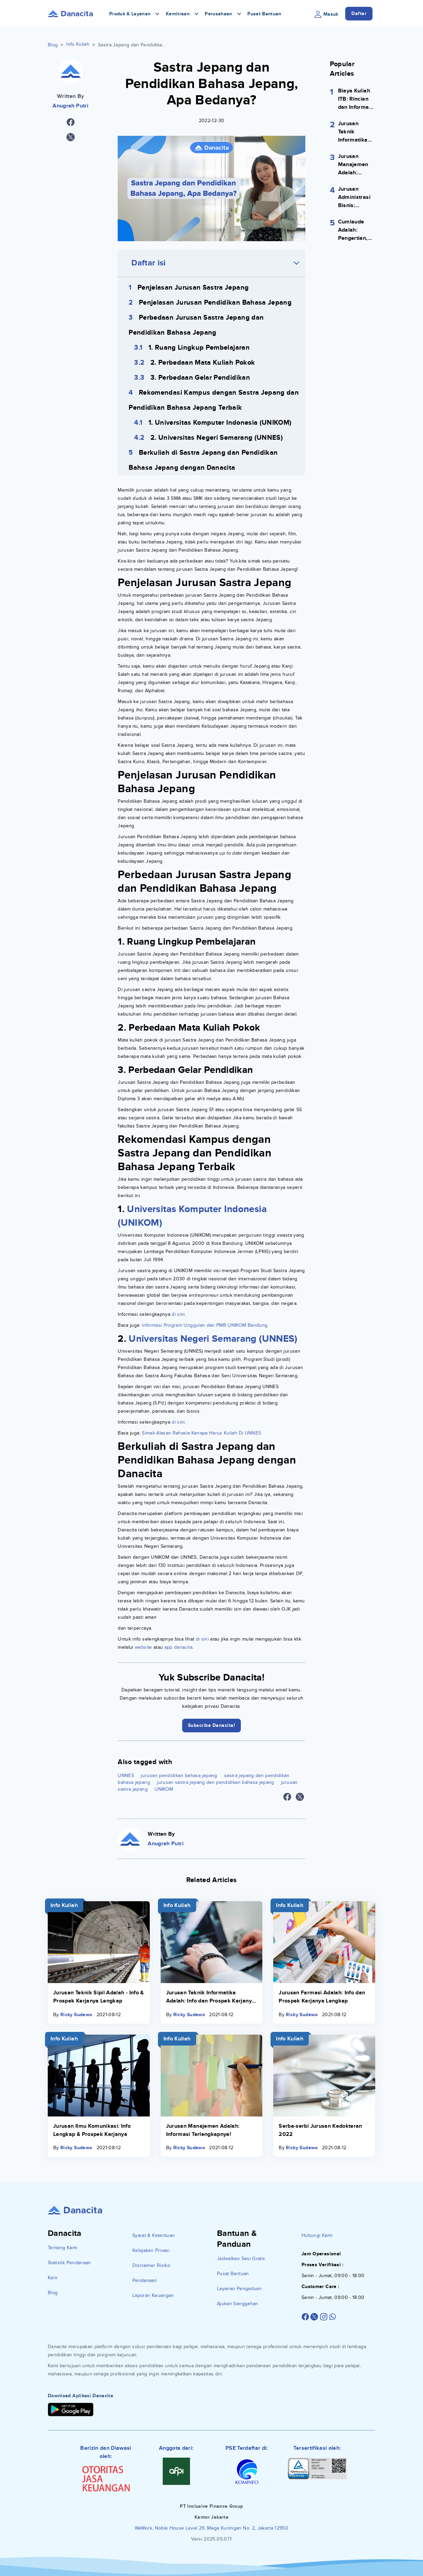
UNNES (126, 1775)
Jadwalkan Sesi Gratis (241, 2258)
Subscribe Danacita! (211, 1725)
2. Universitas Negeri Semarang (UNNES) (216, 438)
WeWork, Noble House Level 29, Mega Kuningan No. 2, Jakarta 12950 (211, 2528)
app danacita (177, 1647)
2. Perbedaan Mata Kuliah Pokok (202, 363)
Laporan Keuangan (153, 2295)
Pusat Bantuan (264, 14)
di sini (177, 1314)
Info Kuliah (77, 44)
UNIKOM (164, 1789)
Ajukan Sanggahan (237, 2303)
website (142, 1647)
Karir (53, 2278)
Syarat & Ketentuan (153, 2235)
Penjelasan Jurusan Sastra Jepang (193, 287)
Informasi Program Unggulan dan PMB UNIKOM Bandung (204, 1325)
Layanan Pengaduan (239, 2288)
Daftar (358, 13)
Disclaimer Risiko (151, 2265)
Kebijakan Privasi (151, 2250)
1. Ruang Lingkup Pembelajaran (199, 348)
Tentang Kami (62, 2248)
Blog (53, 45)
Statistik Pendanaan (69, 2263)
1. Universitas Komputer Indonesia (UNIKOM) (220, 423)
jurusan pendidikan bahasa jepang (179, 1775)
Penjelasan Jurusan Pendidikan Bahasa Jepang (215, 303)
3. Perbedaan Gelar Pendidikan (200, 378)
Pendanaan (144, 2280)
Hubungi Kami (317, 2235)
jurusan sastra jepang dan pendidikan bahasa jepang (215, 1782)
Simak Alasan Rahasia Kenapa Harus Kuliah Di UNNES (201, 1433)
